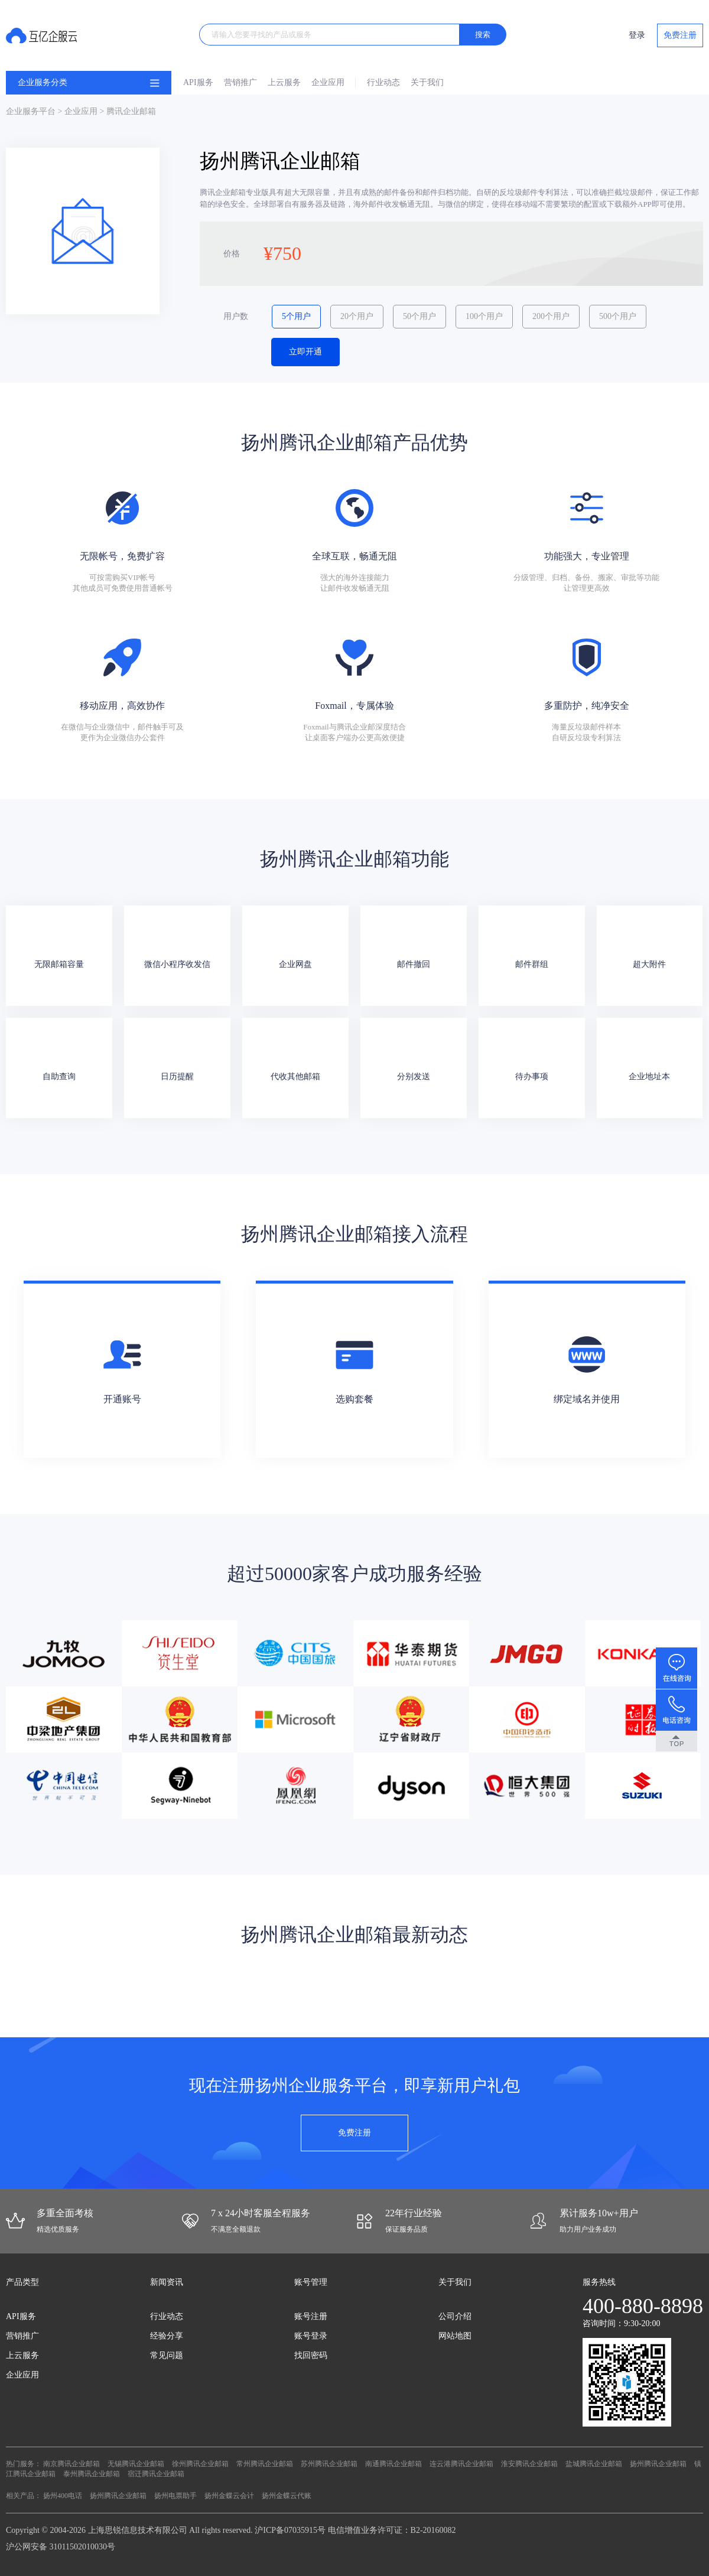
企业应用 (327, 82)
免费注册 (680, 35)
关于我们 (427, 82)
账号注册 (310, 2316)
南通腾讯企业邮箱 (393, 2464)
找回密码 (310, 2355)
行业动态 (383, 82)
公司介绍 (454, 2316)
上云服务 (284, 82)
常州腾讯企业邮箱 (264, 2464)
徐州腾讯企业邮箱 (200, 2464)
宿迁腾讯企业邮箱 (156, 2474)
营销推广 (240, 82)
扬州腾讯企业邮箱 (658, 2464)
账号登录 (310, 2335)
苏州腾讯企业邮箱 (329, 2464)
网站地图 (454, 2335)
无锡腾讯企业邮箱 (136, 2464)
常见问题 (166, 2355)
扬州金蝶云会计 (229, 2496)
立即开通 (305, 351)
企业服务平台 (31, 111)
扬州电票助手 (175, 2496)
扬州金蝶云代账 (286, 2496)
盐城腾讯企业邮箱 (593, 2464)
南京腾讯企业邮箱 (71, 2464)
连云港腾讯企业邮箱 (461, 2464)
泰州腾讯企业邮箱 (91, 2474)
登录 (637, 35)
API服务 (198, 82)
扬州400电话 (62, 2496)
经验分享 (166, 2335)
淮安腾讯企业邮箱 (529, 2464)
